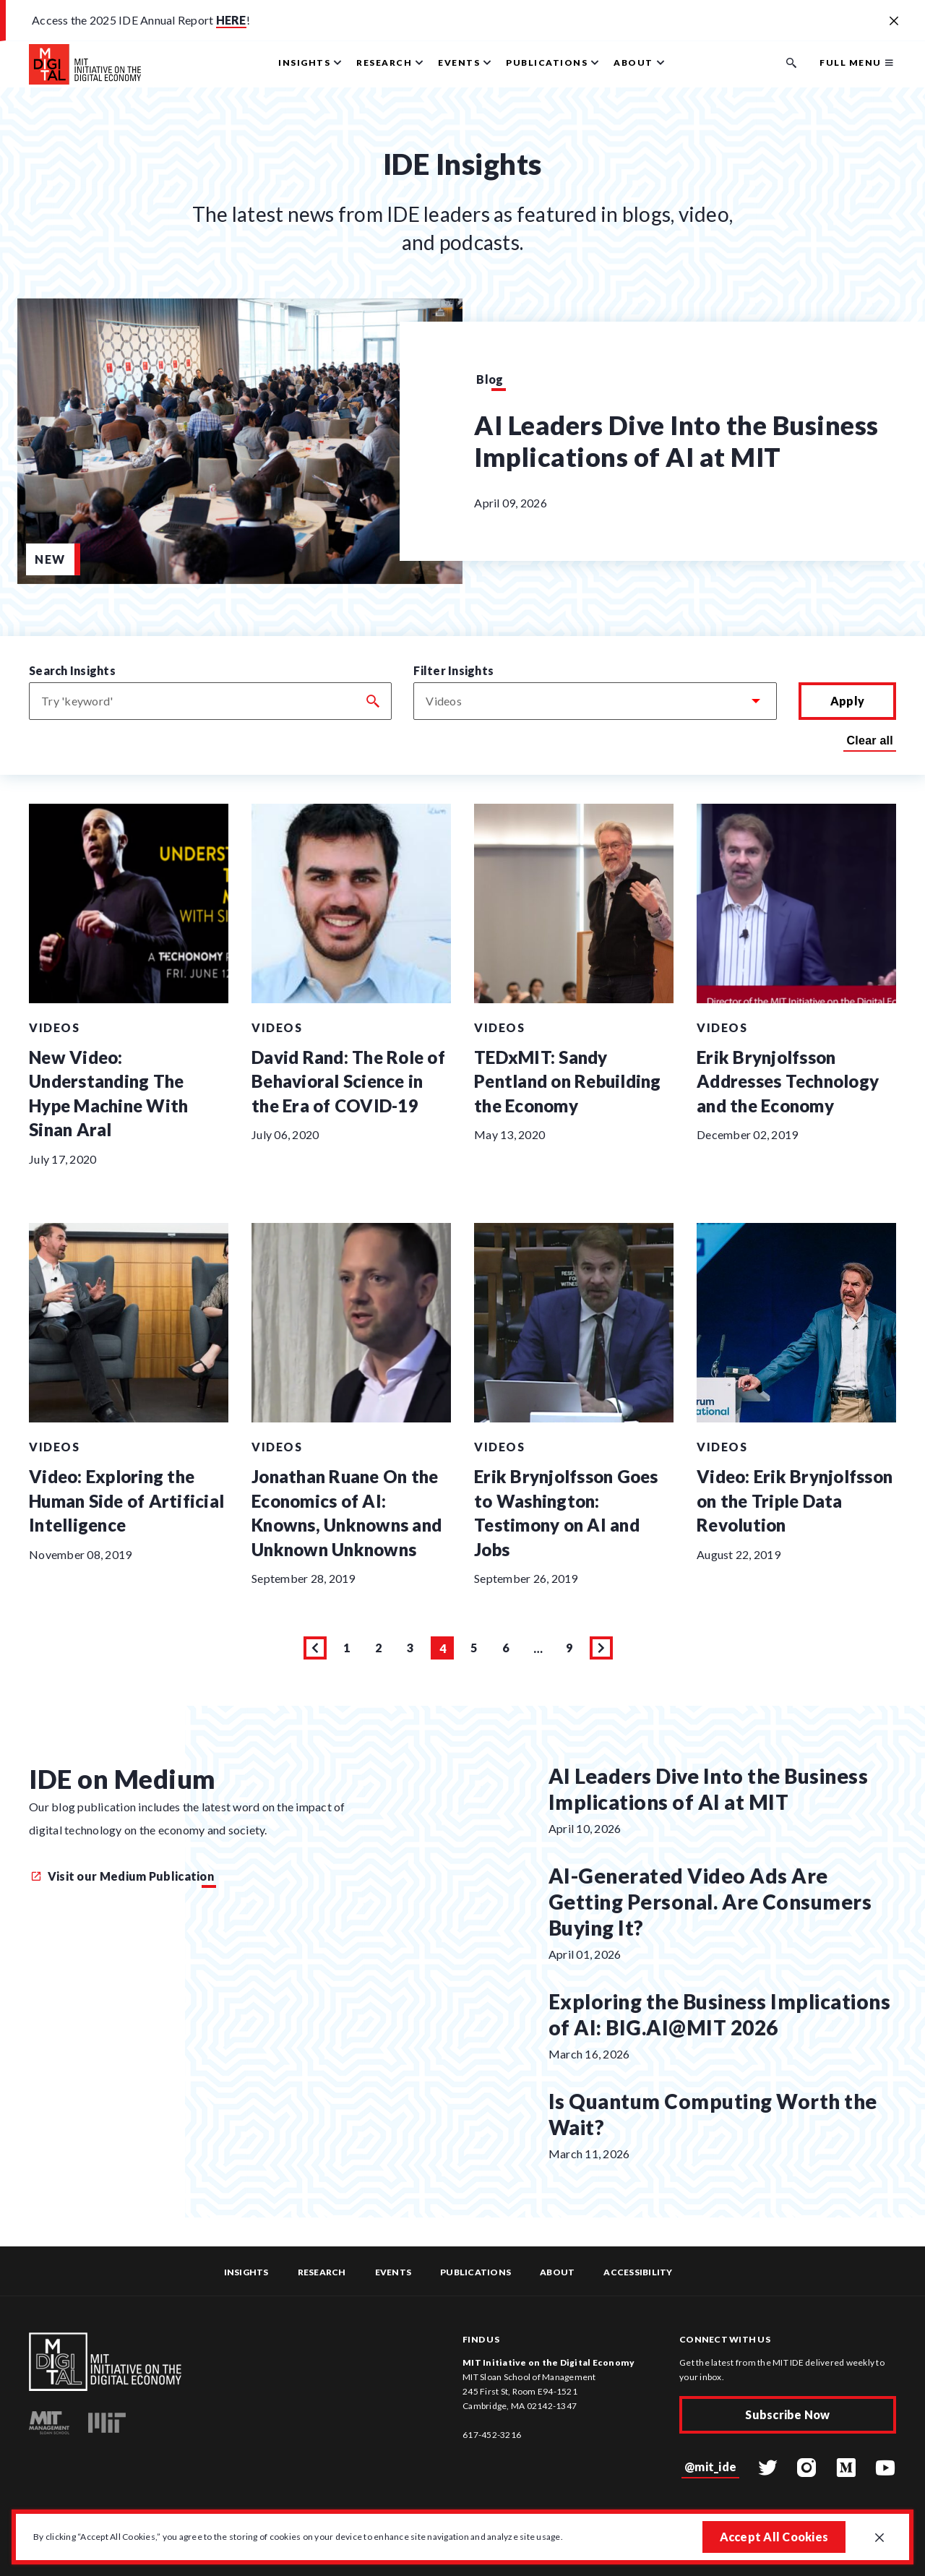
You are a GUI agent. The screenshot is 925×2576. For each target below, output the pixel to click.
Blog (489, 379)
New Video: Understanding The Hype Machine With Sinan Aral (108, 1094)
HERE (231, 20)
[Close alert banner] (894, 21)
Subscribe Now (787, 2414)
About (557, 2272)
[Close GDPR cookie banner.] (879, 2538)
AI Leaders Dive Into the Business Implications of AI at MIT (676, 441)
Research (322, 2272)
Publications (475, 2272)
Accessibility (637, 2272)
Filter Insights (453, 670)
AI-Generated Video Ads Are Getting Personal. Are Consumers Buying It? (710, 1901)
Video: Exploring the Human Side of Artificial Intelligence (126, 1500)
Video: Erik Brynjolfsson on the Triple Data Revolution (794, 1500)
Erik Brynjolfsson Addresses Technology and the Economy (788, 1081)
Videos (54, 1027)
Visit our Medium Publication (122, 1876)
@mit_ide (710, 2466)
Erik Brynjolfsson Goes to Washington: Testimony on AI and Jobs (566, 1513)
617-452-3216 (491, 2434)
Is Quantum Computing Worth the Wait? (712, 2114)
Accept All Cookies (774, 2536)
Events (393, 2272)
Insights (246, 2272)
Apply (847, 701)
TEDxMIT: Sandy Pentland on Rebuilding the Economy (567, 1081)
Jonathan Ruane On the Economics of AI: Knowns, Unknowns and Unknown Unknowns (346, 1513)
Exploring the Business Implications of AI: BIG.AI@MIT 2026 (719, 2014)
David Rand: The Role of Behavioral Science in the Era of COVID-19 (348, 1081)
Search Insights (72, 670)
